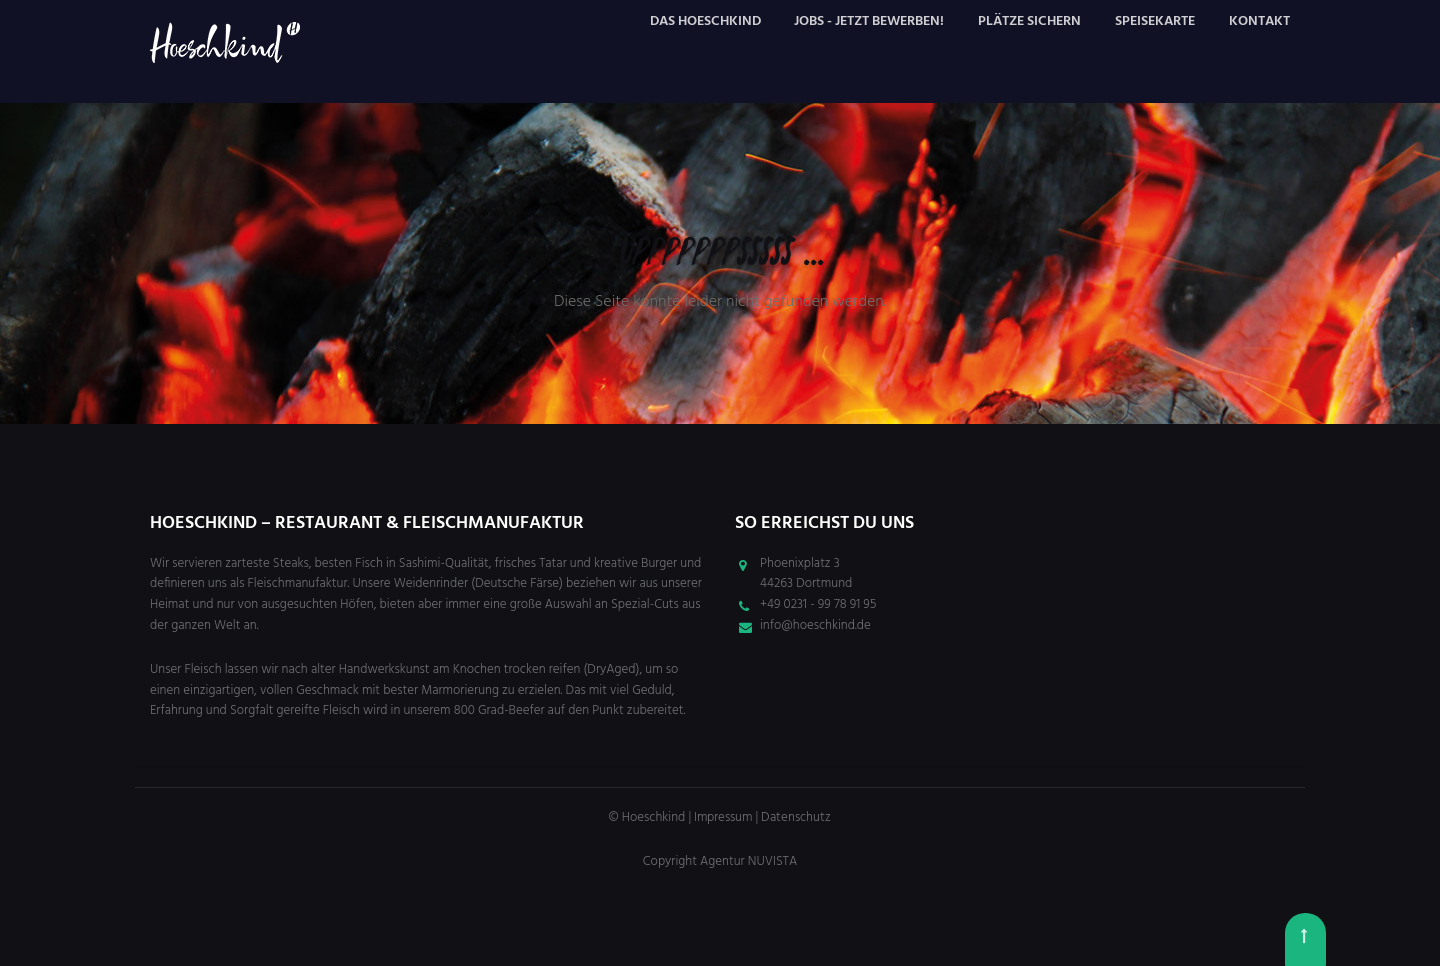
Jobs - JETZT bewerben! (869, 21)
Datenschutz (796, 817)
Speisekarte (1155, 21)
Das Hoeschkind (705, 21)
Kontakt (1259, 21)
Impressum (723, 817)
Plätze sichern (1029, 21)
